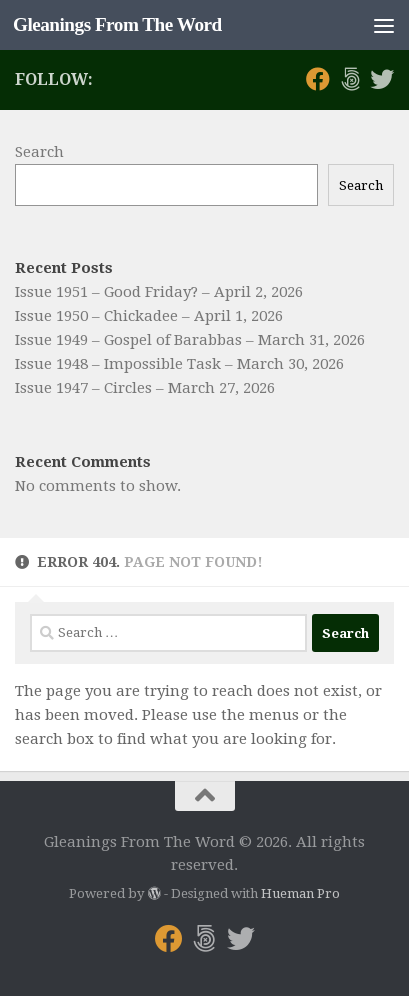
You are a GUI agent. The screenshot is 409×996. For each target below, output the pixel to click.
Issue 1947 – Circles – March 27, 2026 (145, 388)
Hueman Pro (300, 893)
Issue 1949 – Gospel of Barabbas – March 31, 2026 (190, 340)
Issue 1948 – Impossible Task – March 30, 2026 (179, 364)
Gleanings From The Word (117, 24)
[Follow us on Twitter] (382, 79)
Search (39, 152)
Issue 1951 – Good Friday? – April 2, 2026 (159, 292)
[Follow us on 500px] (350, 79)
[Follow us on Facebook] (318, 79)
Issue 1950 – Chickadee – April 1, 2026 (149, 316)
